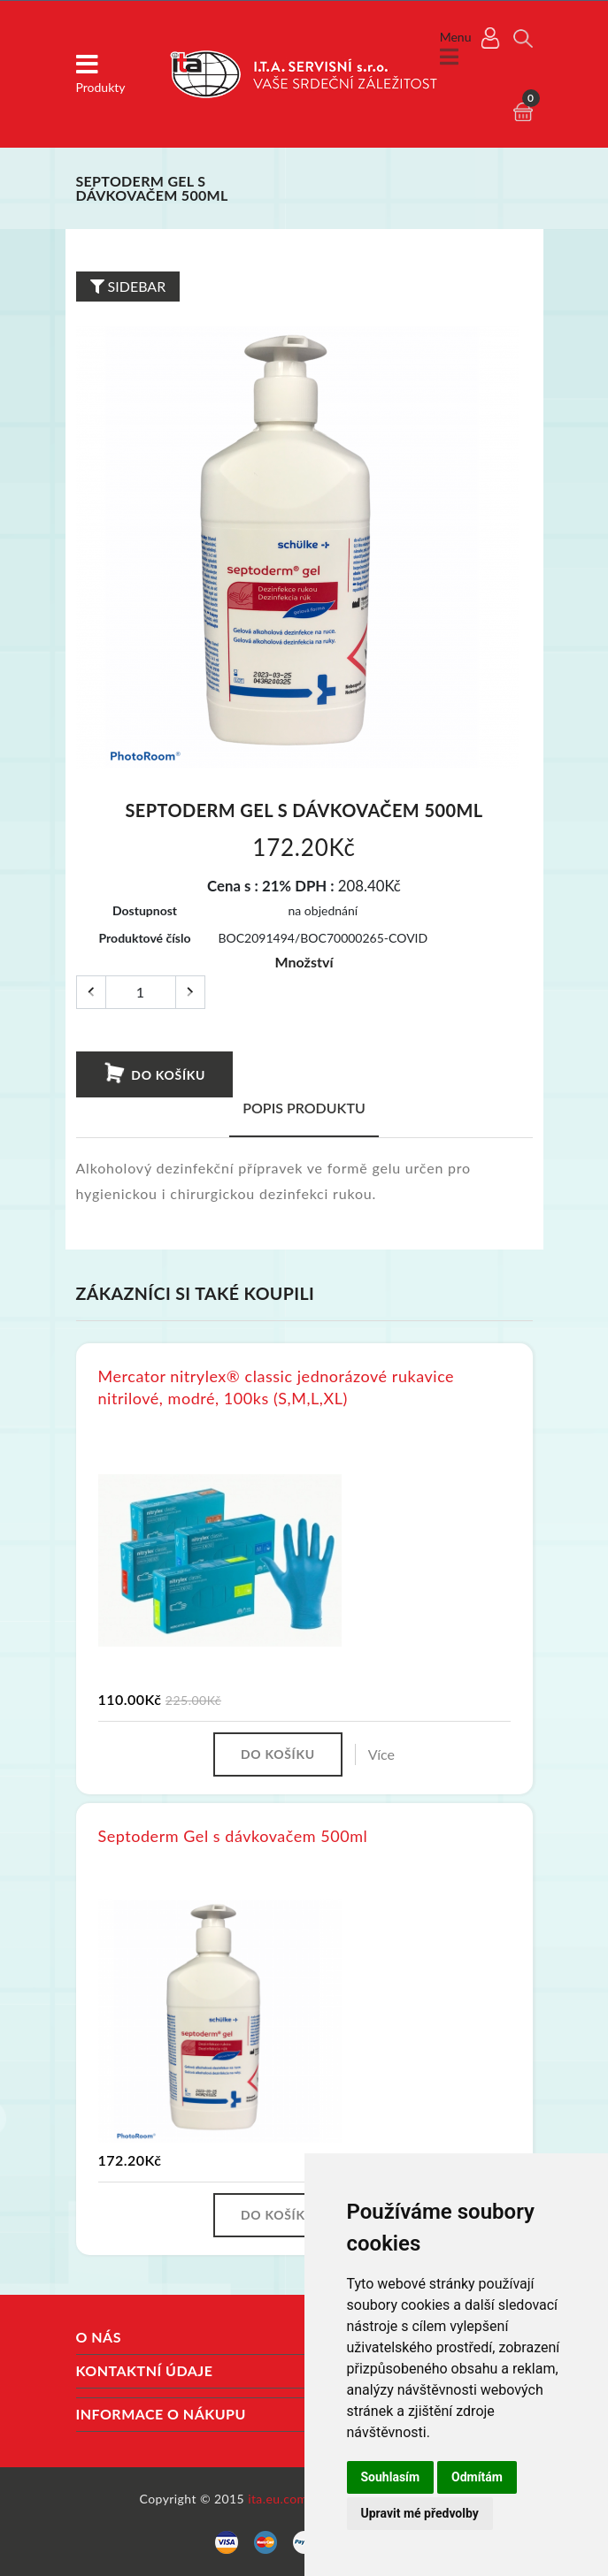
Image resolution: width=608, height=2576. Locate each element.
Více (381, 1754)
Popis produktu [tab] (304, 1107)
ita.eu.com (277, 2498)
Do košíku (153, 1074)
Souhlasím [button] (390, 2477)
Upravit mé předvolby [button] (420, 2513)
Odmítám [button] (477, 2477)
